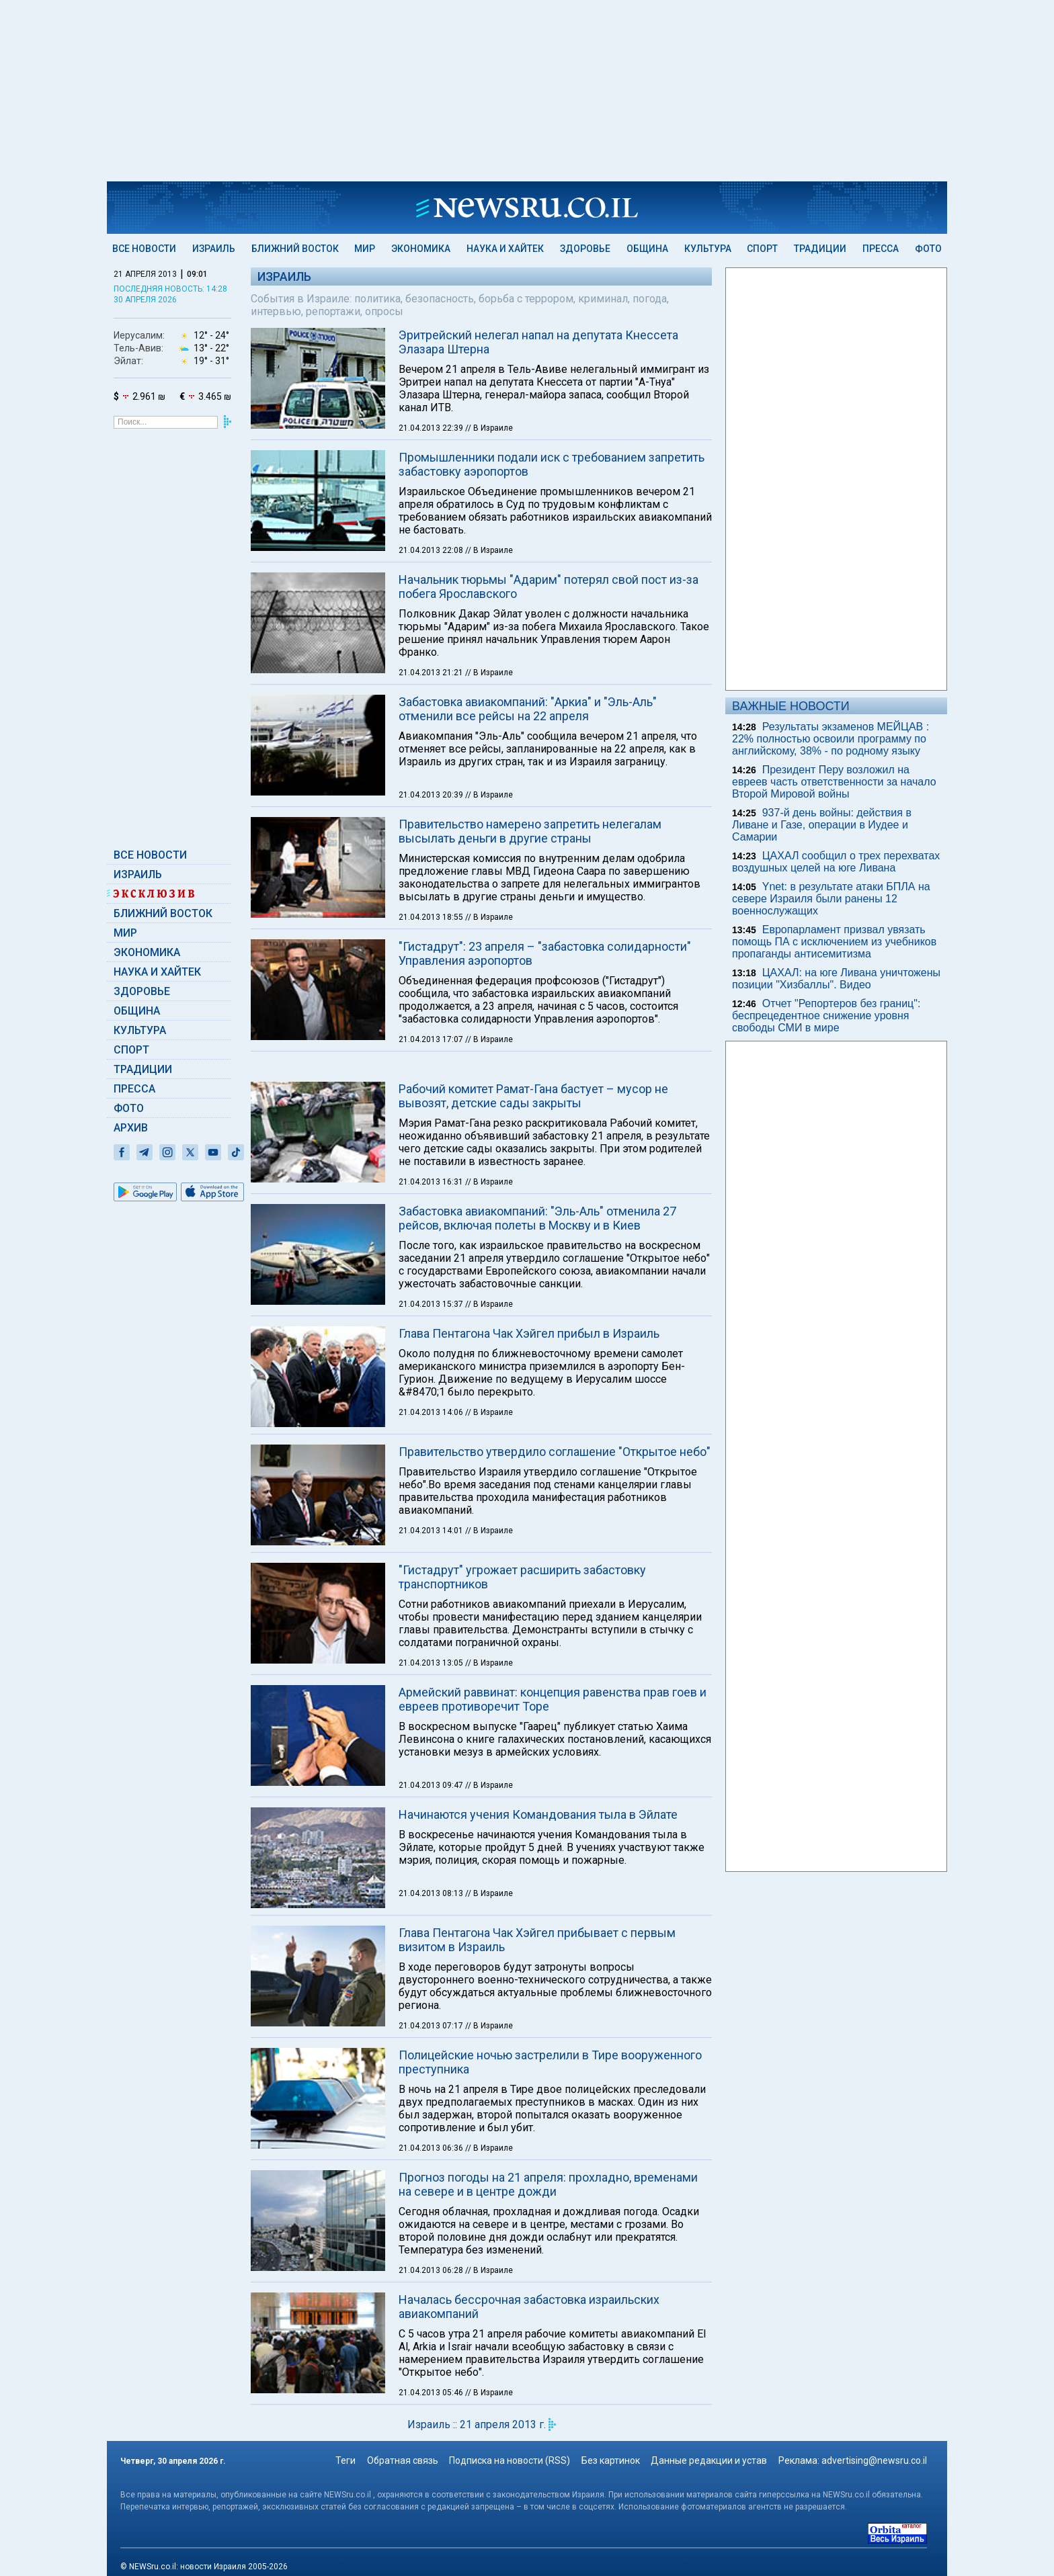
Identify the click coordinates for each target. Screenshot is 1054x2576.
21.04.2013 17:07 (432, 1039)
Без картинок (610, 2460)
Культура (707, 248)
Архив (131, 1127)
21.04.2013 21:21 (432, 672)
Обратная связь (402, 2460)
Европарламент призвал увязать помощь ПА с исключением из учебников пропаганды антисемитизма (834, 941)
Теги (345, 2460)
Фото (928, 248)
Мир (364, 248)
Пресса (880, 248)
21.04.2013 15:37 (432, 1304)
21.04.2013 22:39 (432, 428)
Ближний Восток (295, 248)
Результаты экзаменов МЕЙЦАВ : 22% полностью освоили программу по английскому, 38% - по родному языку (830, 739)
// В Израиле (489, 428)
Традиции (820, 248)
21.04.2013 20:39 (432, 795)
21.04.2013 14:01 (432, 1530)
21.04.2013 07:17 (432, 2025)
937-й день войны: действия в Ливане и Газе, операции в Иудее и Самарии (821, 825)
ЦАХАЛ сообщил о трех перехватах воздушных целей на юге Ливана (836, 861)
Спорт (762, 248)
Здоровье (585, 248)
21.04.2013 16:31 (432, 1182)
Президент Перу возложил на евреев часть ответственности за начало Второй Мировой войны (834, 782)
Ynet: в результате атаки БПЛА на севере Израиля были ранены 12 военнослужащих (831, 898)
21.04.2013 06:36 (432, 2148)
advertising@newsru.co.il (874, 2460)
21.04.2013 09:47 (432, 1785)
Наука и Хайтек (505, 248)
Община (647, 248)
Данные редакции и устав (709, 2460)
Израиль (213, 248)
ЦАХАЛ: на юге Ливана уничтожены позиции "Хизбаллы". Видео (836, 978)
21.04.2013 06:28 (432, 2270)
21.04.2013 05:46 (432, 2392)
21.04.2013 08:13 (432, 1893)
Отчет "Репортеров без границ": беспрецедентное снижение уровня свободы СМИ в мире (826, 1015)
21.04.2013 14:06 (432, 1412)
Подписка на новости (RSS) (509, 2460)
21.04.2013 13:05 (432, 1663)
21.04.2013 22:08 (432, 550)
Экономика (420, 248)
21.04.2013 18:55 (432, 917)
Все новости (144, 248)
